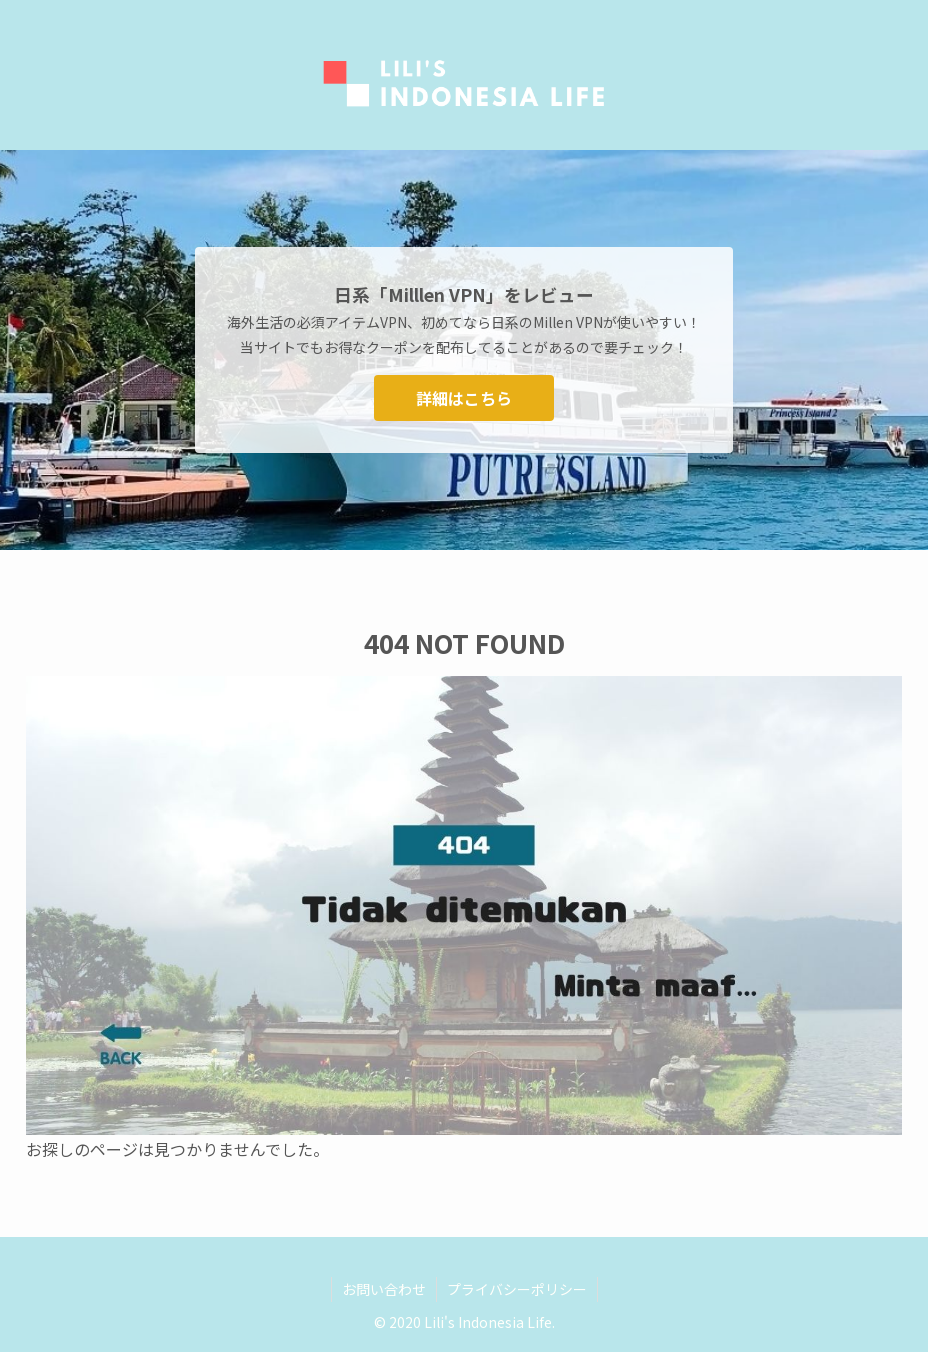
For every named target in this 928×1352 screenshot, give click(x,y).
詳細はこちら (464, 398)
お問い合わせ (384, 1289)
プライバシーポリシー (517, 1289)
